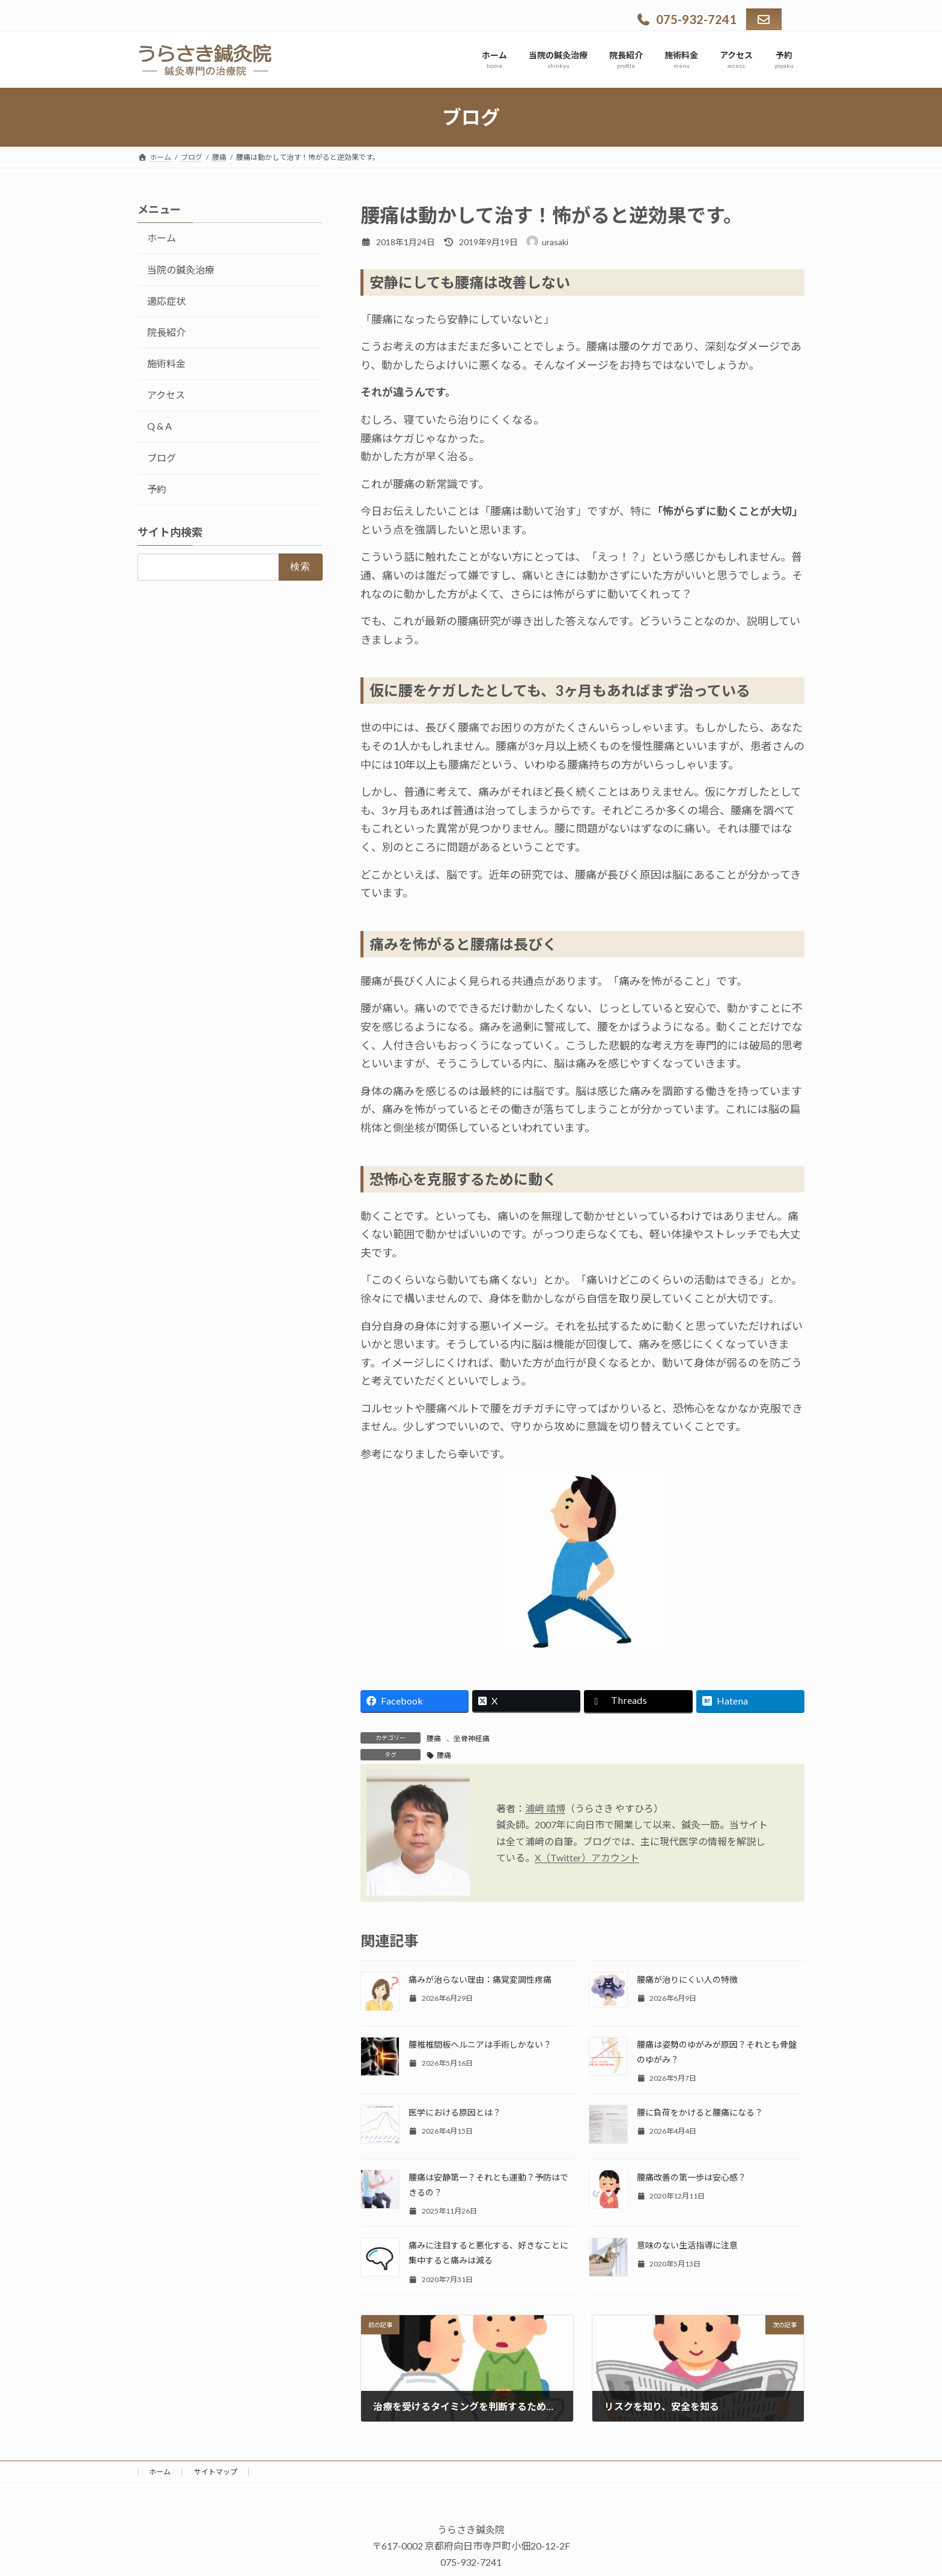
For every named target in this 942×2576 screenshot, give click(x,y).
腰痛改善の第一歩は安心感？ (691, 2177)
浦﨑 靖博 (545, 1808)
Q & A (159, 426)
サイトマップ (215, 2471)
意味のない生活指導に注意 (687, 2245)
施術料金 (166, 363)
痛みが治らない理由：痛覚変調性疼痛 (480, 1979)
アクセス (166, 394)
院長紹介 (166, 332)
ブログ (161, 457)
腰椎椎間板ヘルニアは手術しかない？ (480, 2044)
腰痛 (434, 1738)
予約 (156, 489)
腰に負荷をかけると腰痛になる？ (700, 2112)
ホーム (161, 237)
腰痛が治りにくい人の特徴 (687, 1979)
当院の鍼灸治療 (180, 269)
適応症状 (166, 301)
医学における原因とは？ (455, 2112)
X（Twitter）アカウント (587, 1857)
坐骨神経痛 (472, 1738)
